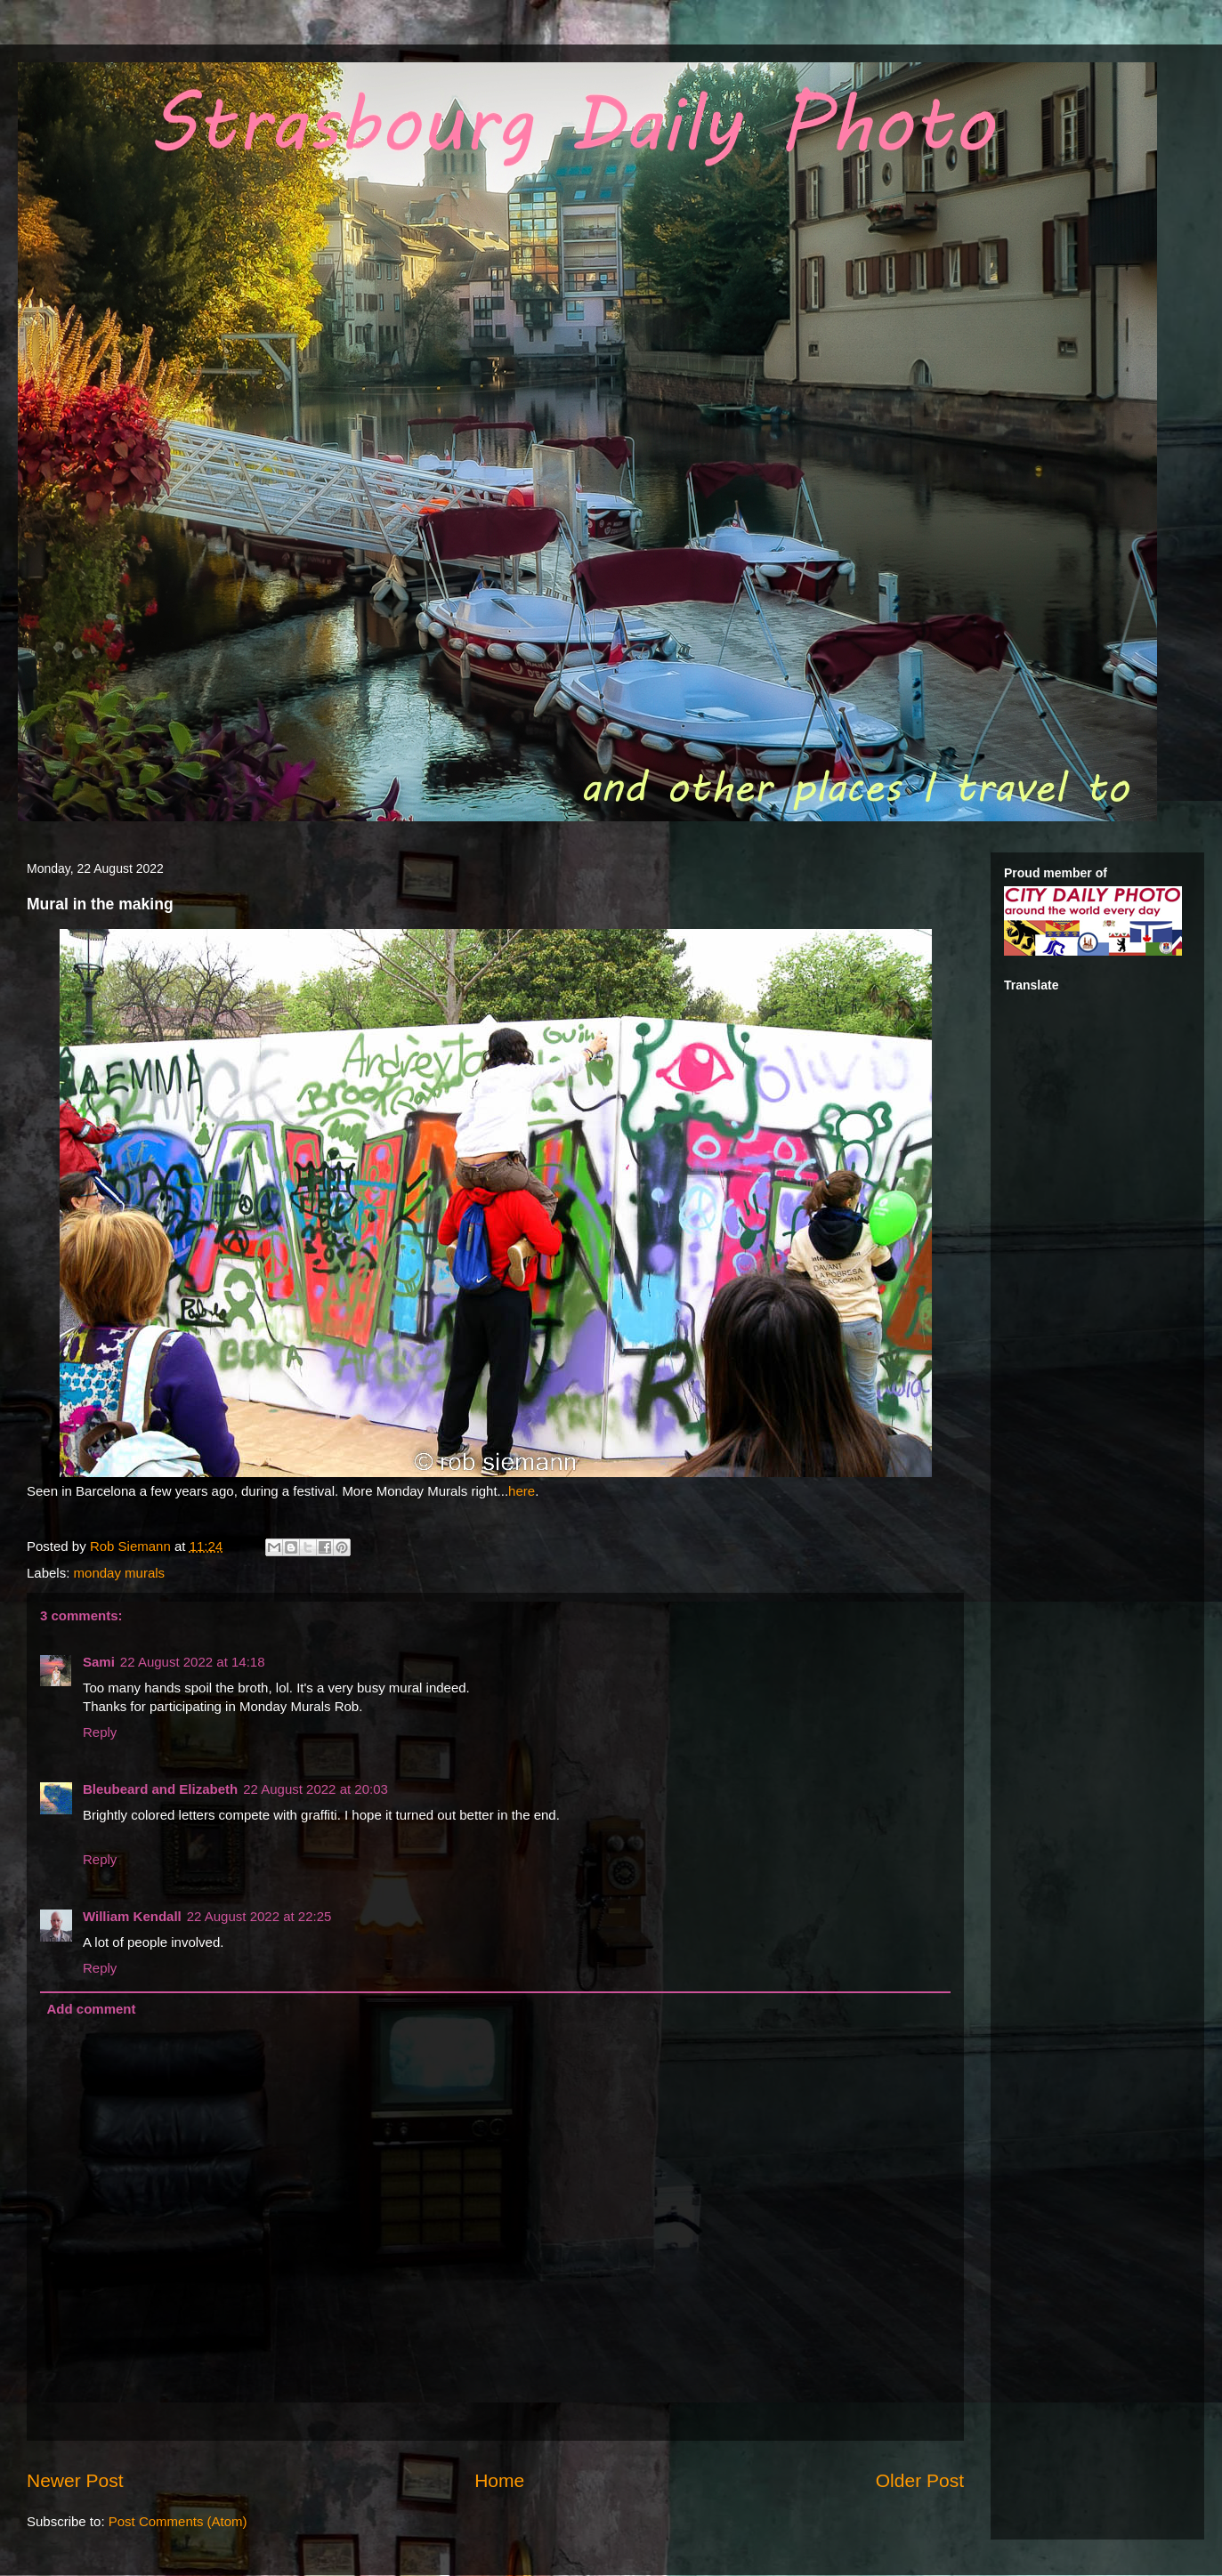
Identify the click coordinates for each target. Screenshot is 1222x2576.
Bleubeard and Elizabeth (160, 1789)
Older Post (920, 2480)
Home (499, 2480)
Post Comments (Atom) (178, 2521)
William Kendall (132, 1916)
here (521, 1490)
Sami (99, 1661)
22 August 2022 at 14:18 (192, 1661)
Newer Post (75, 2480)
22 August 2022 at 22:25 (259, 1916)
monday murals (120, 1572)
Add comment (91, 2008)
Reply (100, 1732)
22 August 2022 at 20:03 (315, 1789)
